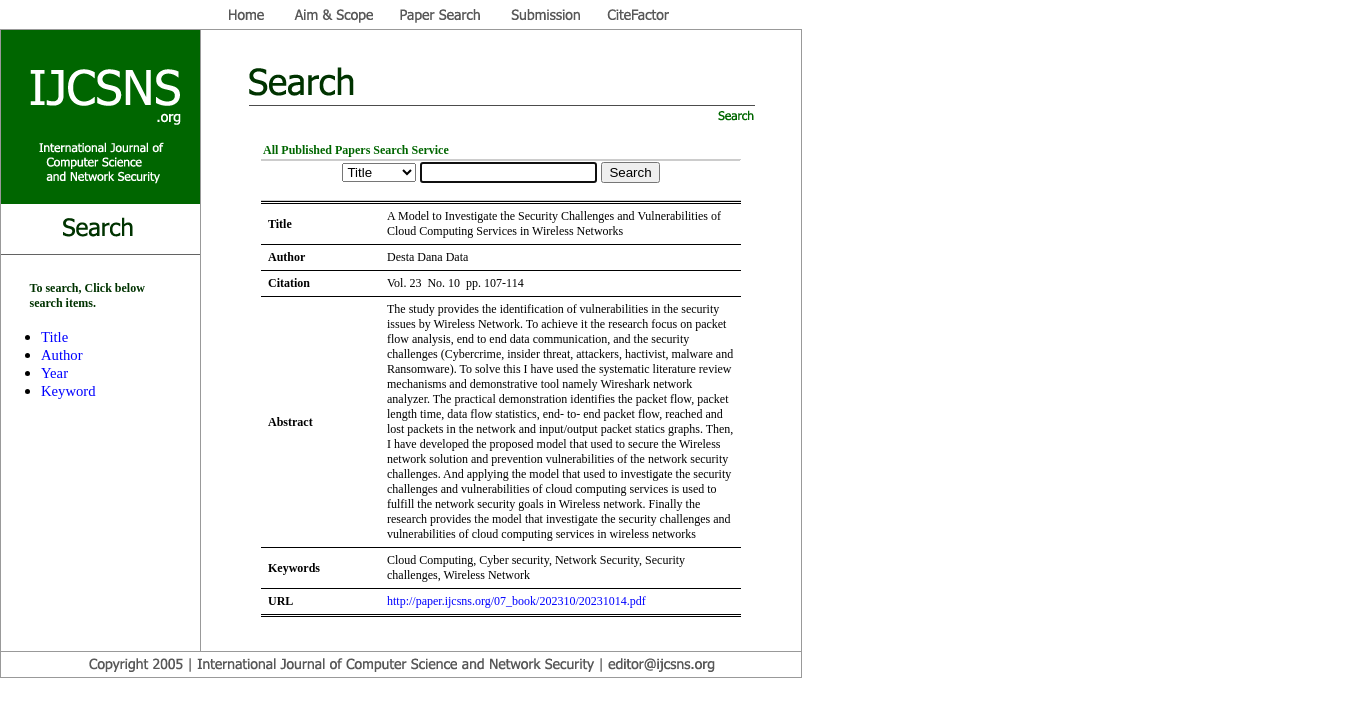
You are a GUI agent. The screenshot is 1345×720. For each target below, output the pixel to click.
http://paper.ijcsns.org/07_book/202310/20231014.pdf (516, 601)
